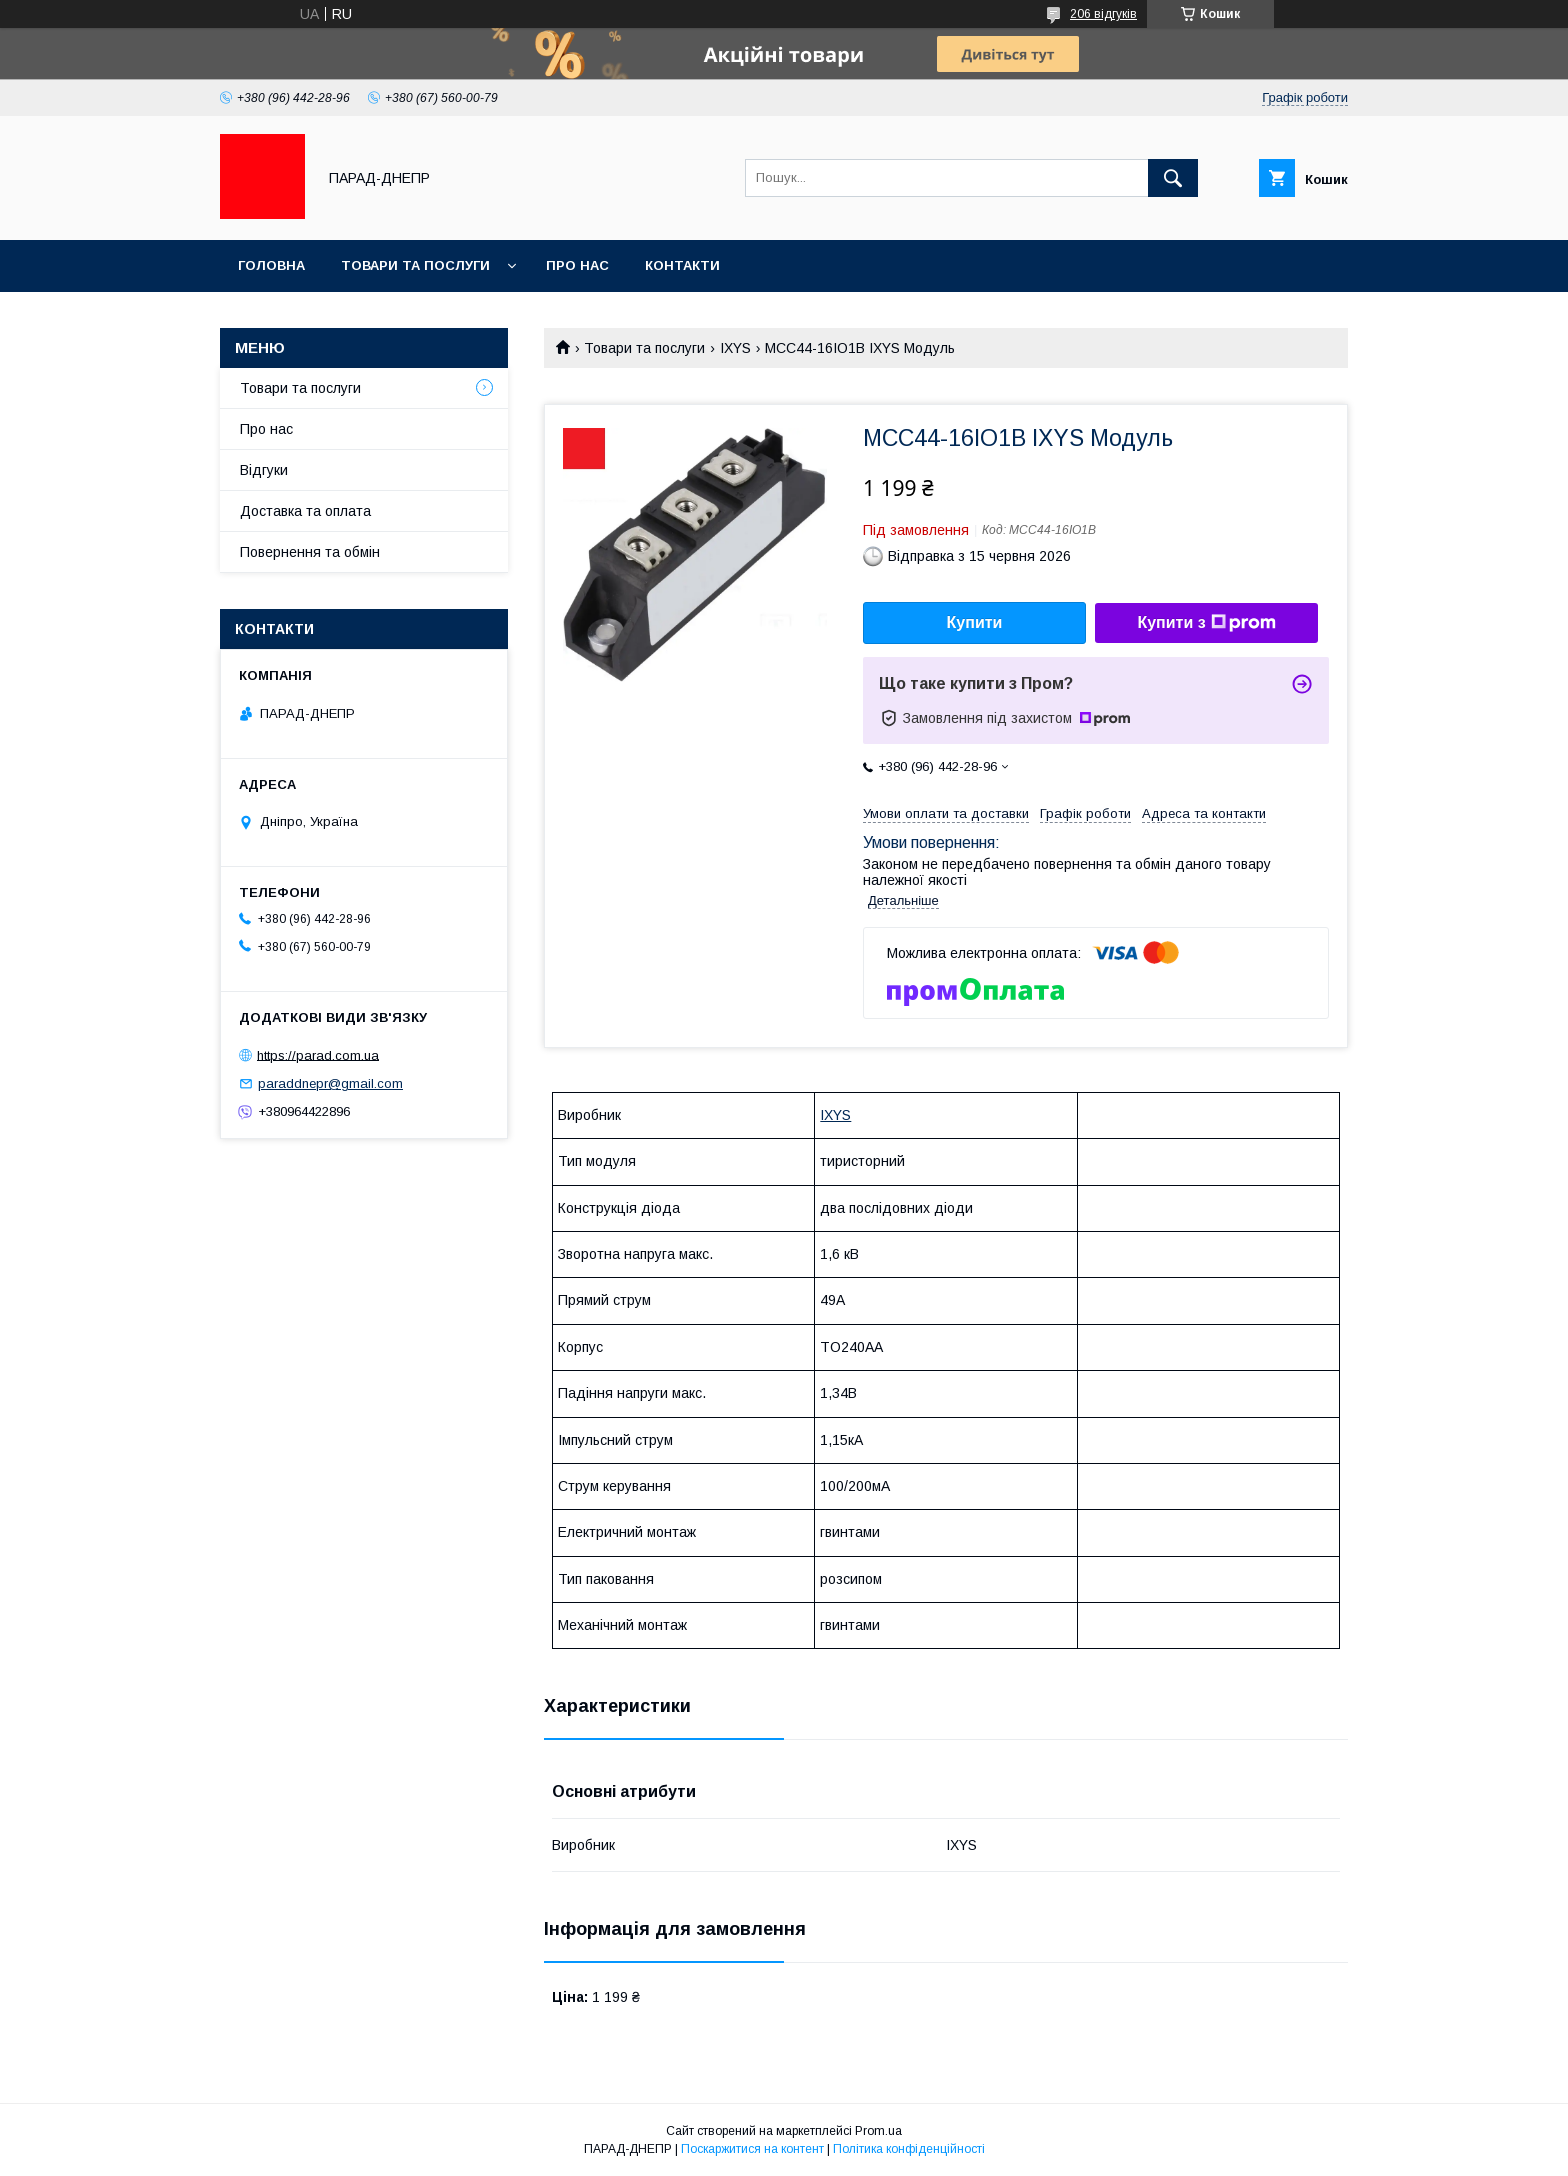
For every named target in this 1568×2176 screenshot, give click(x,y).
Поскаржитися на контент (752, 2149)
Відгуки (264, 470)
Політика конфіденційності (909, 2149)
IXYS (735, 348)
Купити (975, 622)
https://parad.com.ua (318, 1054)
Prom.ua (878, 2131)
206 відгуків (1103, 14)
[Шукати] (1173, 178)
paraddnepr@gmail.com (330, 1083)
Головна (271, 265)
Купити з (1206, 623)
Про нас (577, 265)
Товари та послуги (415, 265)
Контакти (682, 265)
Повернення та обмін (310, 552)
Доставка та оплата (305, 511)
